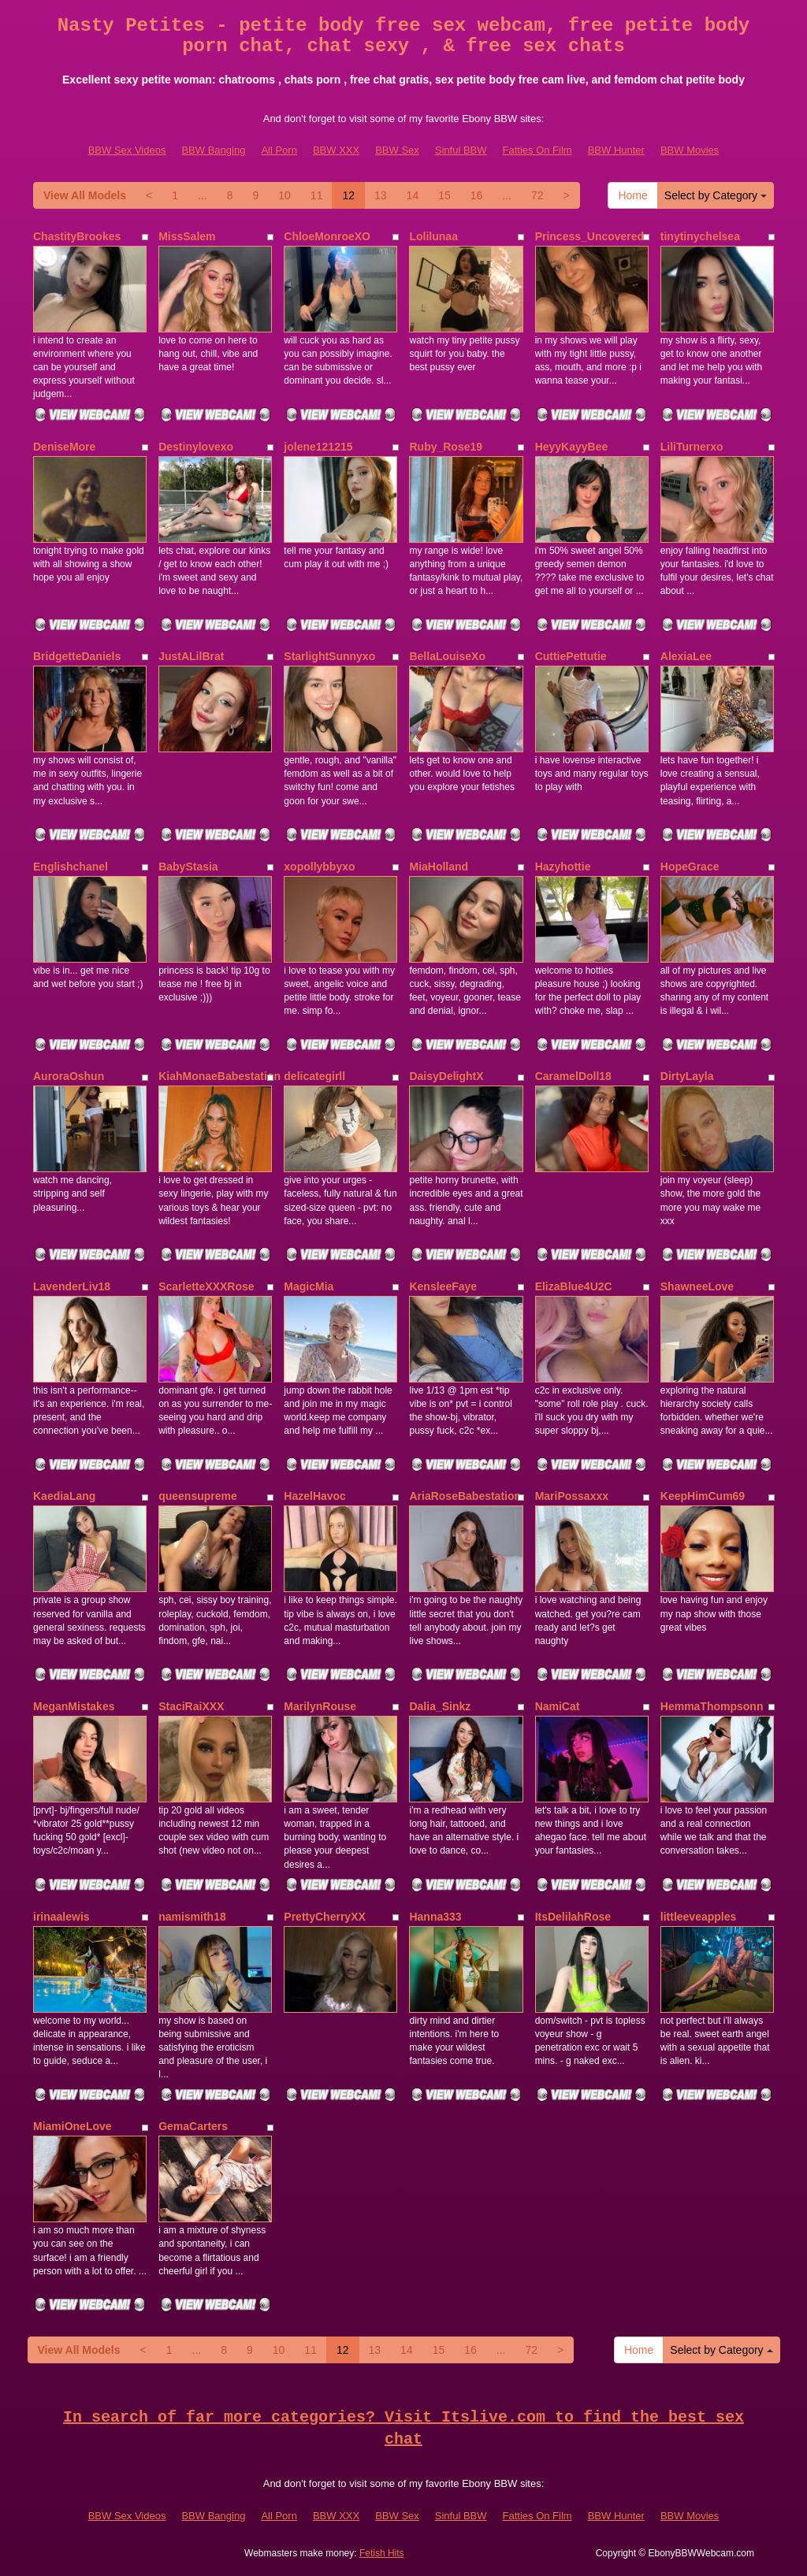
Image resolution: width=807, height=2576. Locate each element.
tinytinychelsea (700, 236)
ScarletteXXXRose (206, 1286)
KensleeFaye (443, 1286)
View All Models (84, 195)
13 (380, 195)
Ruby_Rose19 (445, 446)
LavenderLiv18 (71, 1286)
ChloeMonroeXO (327, 236)
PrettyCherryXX (325, 1916)
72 (537, 195)
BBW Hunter (616, 150)
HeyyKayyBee (571, 446)
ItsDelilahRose (573, 1916)
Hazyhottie (563, 866)
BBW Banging (213, 150)
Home (632, 195)
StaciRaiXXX (191, 1706)
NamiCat (557, 1706)
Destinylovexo (195, 446)
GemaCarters (193, 2126)
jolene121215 (318, 446)
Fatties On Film (537, 150)
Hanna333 (435, 1916)
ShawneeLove (697, 1286)
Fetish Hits (381, 2553)
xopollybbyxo (319, 866)
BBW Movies (689, 150)
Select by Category (715, 195)
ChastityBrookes (77, 236)
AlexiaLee (686, 656)
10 (284, 195)
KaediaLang (64, 1496)
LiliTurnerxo (691, 446)
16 (476, 195)
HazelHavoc (315, 1496)
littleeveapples (698, 1916)
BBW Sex (397, 150)
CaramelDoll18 (573, 1076)
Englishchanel (70, 866)
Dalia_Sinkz (439, 1706)
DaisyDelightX (446, 1076)
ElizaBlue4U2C (573, 1286)
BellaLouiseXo (447, 656)
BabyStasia (188, 866)
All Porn (279, 150)
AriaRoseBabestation (465, 1496)
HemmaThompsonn (712, 1706)
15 (444, 195)
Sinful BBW (461, 150)
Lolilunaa (433, 236)
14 (413, 195)
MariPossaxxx (571, 1496)
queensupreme (197, 1496)
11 (317, 195)
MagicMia (308, 1286)
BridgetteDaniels (77, 656)
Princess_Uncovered (590, 236)
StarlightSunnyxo (329, 656)
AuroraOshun (68, 1076)
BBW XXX (336, 150)
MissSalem (186, 236)
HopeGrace (690, 866)
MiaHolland (438, 866)
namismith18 (192, 1916)
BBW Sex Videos (127, 150)
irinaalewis (61, 1916)
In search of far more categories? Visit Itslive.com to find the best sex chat (403, 2429)
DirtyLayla (687, 1076)
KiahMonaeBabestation (219, 1076)
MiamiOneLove (72, 2126)
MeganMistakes (73, 1706)
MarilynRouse (320, 1706)
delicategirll (314, 1076)
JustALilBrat (191, 656)
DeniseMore (64, 446)
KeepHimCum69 (702, 1496)
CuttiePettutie (571, 656)
